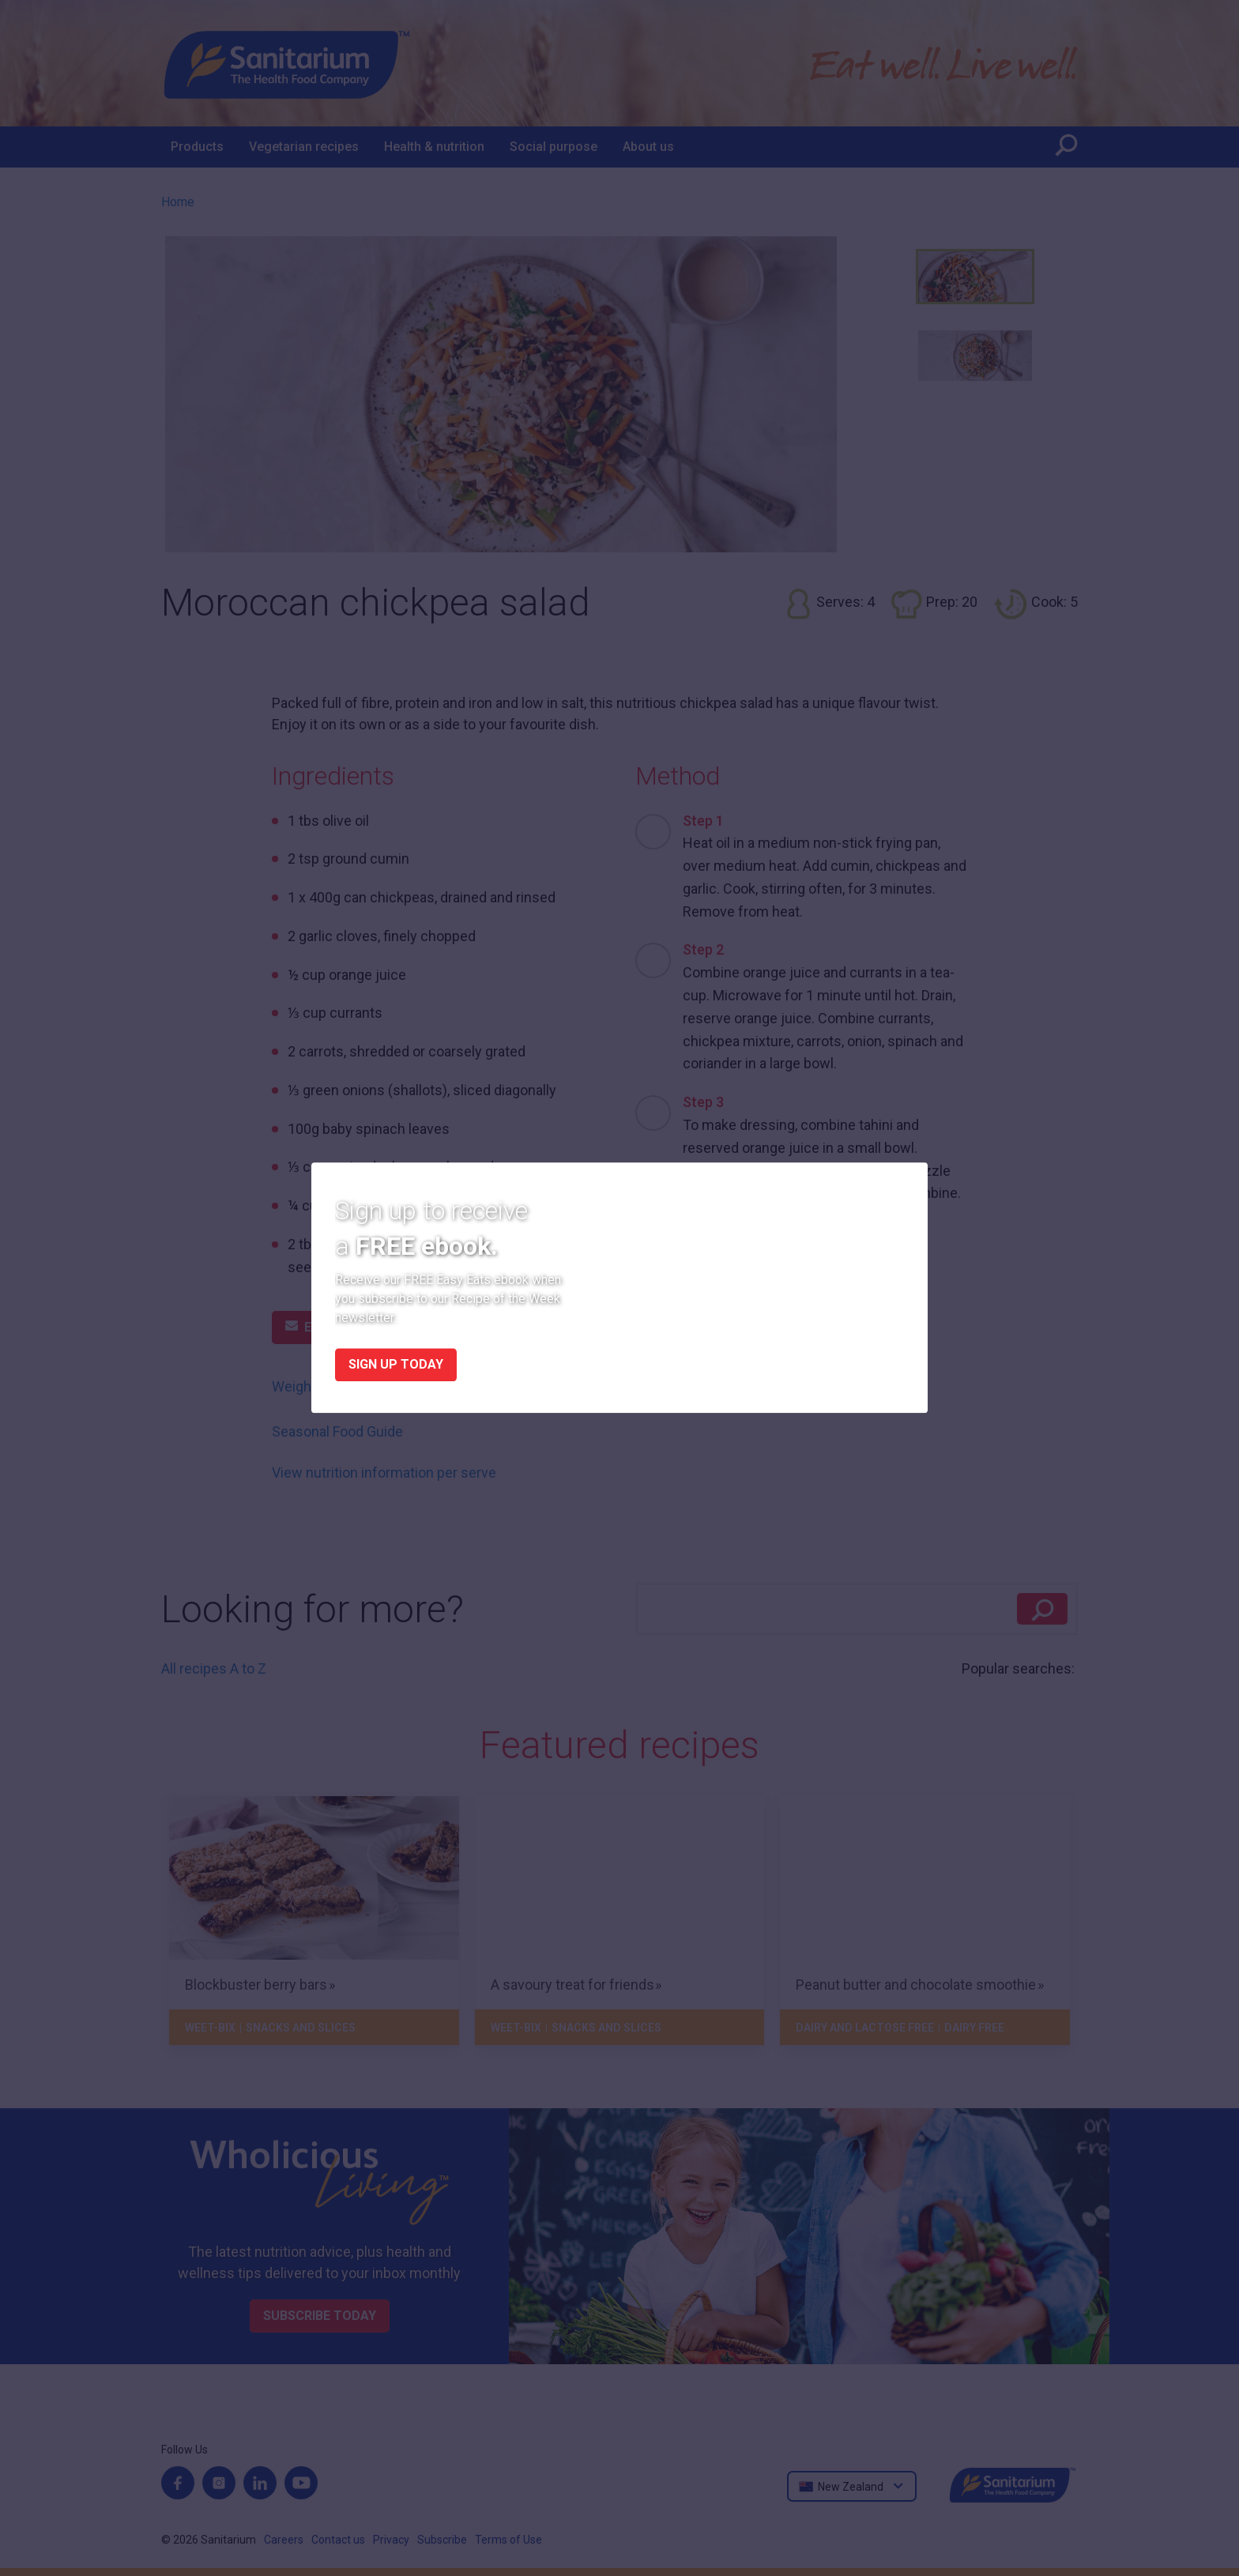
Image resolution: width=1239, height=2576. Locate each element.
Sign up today (395, 1365)
